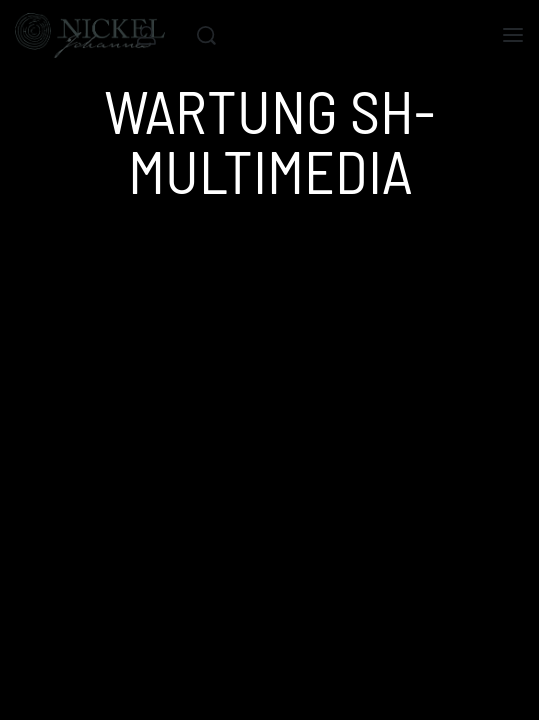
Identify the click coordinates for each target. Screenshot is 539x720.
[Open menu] (513, 35)
